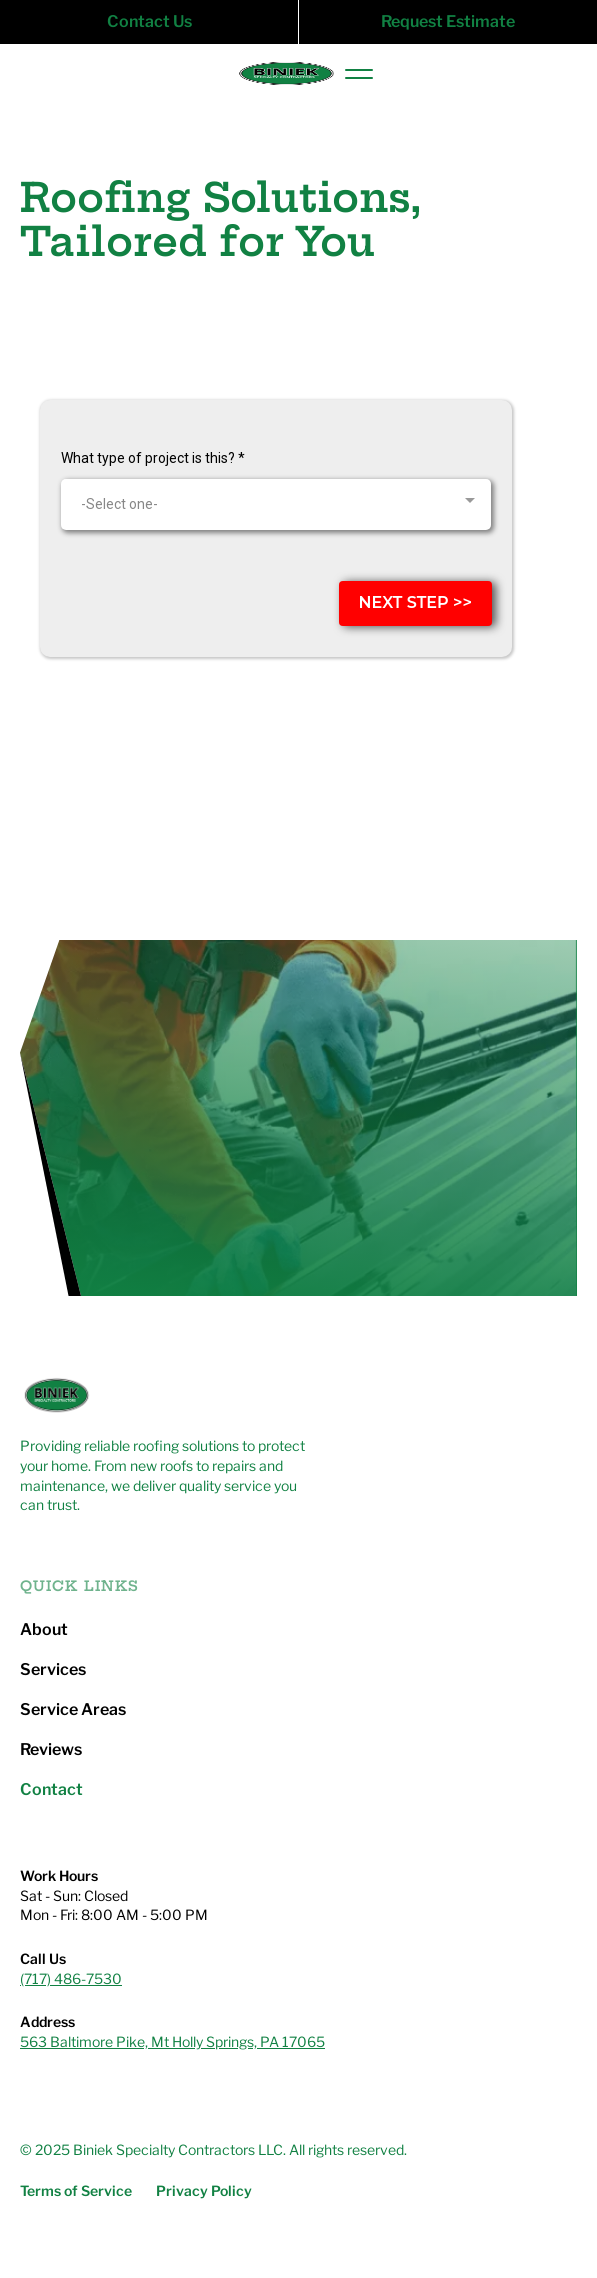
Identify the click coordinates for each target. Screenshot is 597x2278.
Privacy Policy (204, 2191)
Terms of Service (76, 2191)
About (44, 1630)
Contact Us (149, 21)
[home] (280, 74)
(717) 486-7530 (71, 1978)
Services (53, 1670)
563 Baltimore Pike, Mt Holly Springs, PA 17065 (172, 2041)
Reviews (51, 1750)
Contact (51, 1790)
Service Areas (73, 1710)
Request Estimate (448, 21)
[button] (359, 74)
